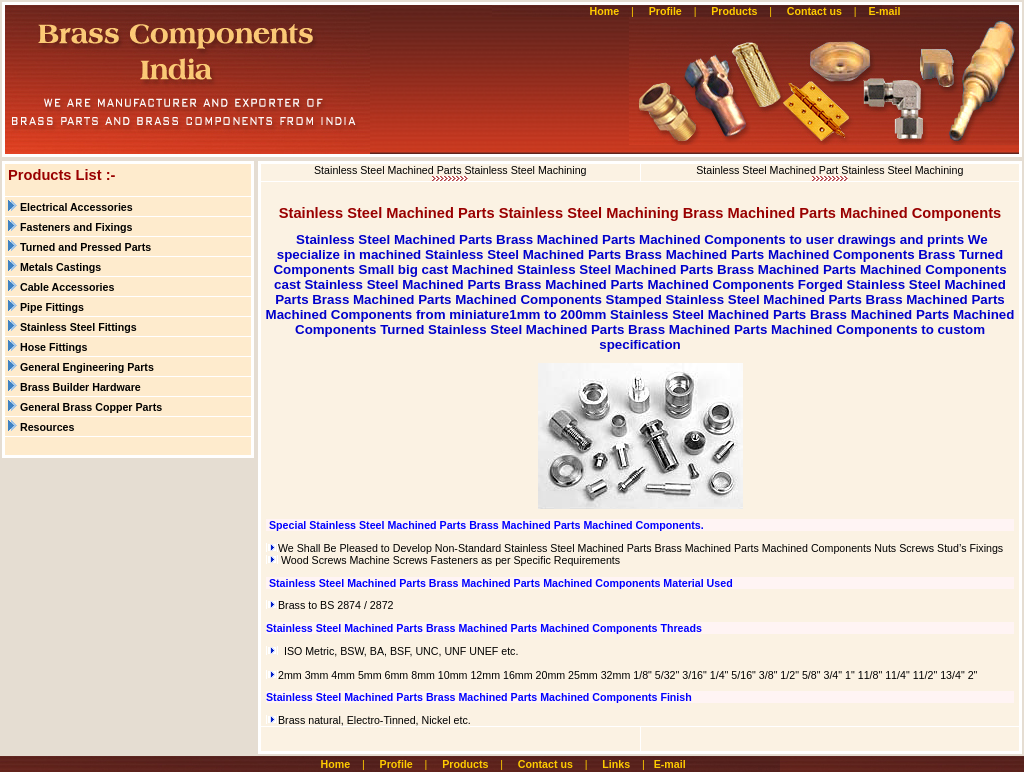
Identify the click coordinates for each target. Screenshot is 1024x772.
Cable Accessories (67, 287)
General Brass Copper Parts (91, 407)
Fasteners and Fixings (76, 227)
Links (616, 764)
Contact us (814, 11)
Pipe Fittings (52, 307)
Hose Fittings (54, 347)
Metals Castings (60, 267)
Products (734, 11)
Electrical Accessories (76, 207)
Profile (665, 11)
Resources (47, 427)
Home (605, 11)
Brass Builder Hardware (80, 387)
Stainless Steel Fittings (78, 327)
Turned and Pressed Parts (85, 247)
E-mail (885, 11)
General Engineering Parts (87, 367)
